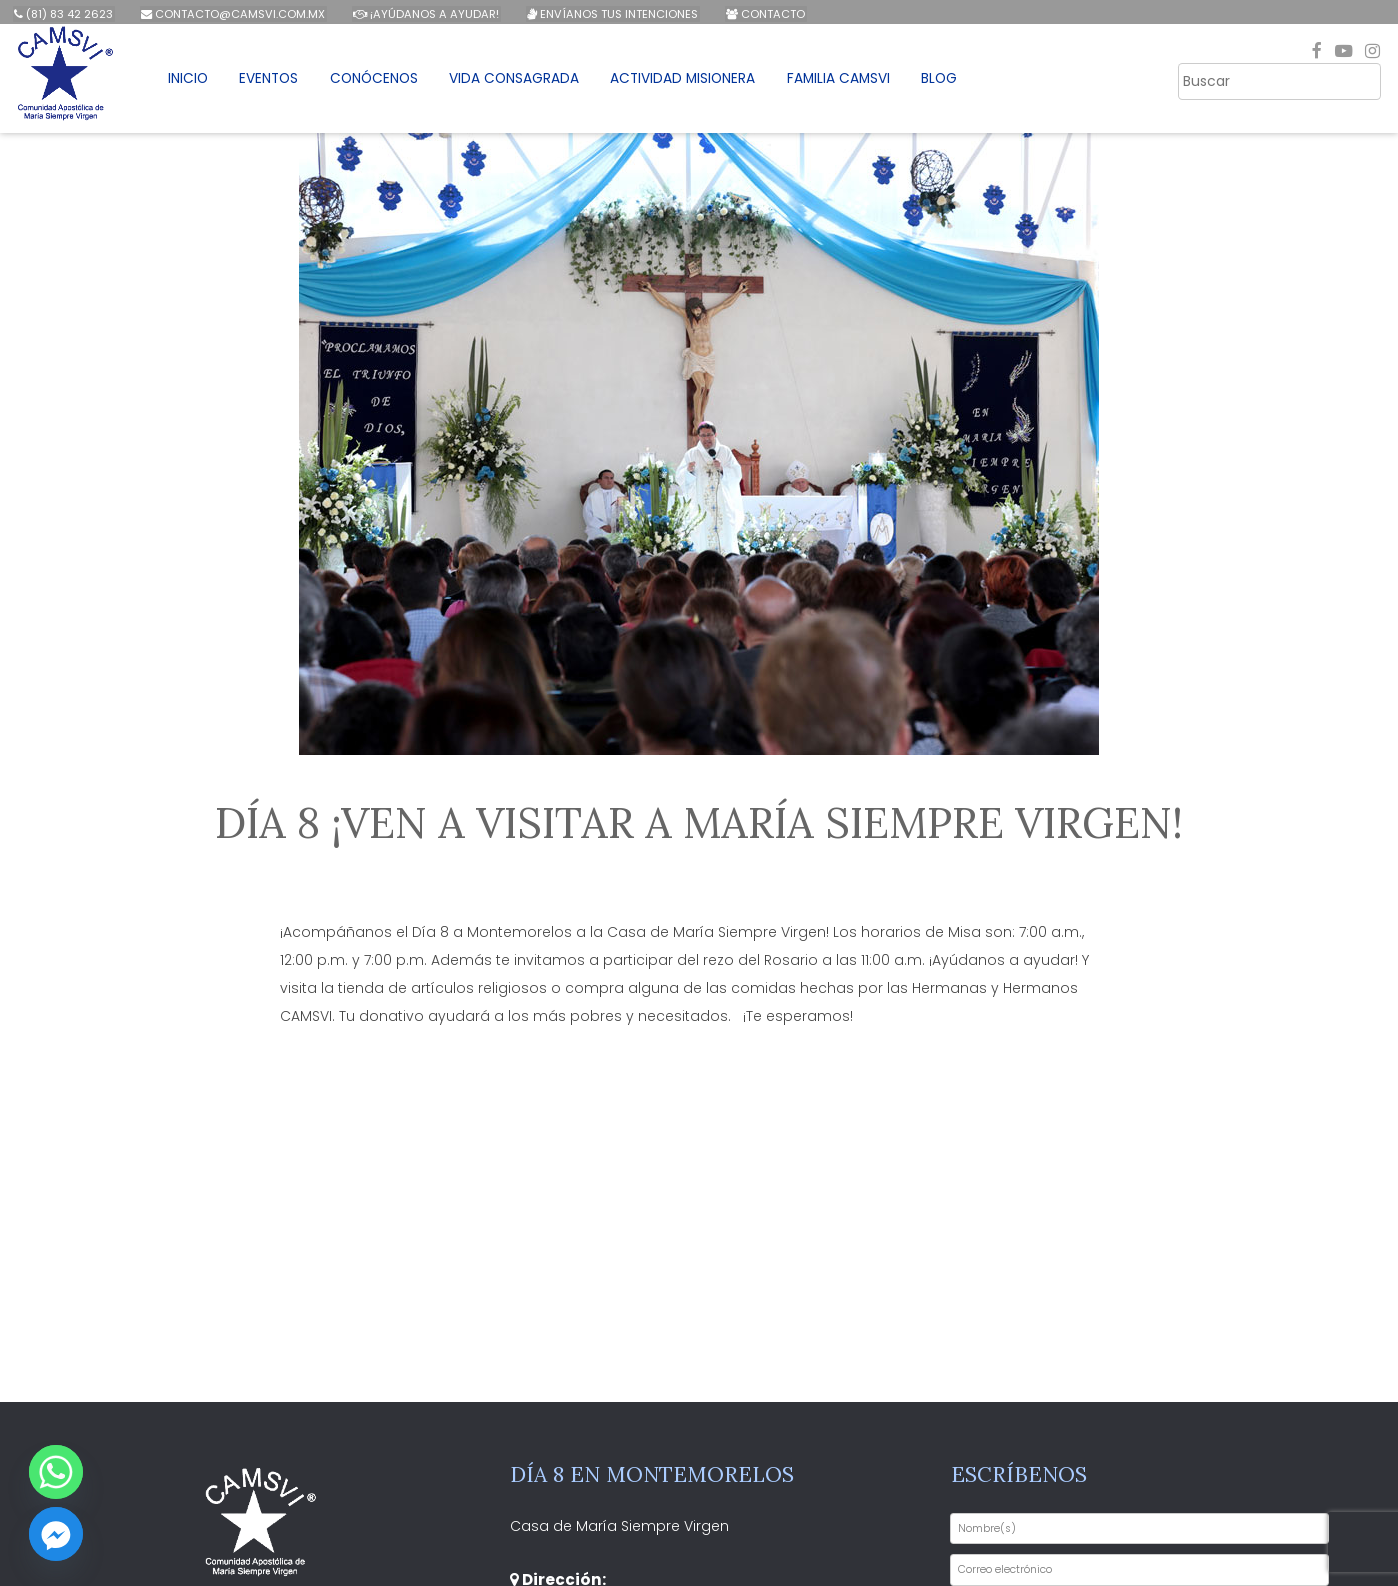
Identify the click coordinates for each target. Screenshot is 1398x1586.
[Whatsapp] (56, 1472)
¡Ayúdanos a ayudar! (423, 14)
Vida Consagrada (525, 83)
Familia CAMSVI (853, 83)
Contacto (758, 14)
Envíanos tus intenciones (607, 14)
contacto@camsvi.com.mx (231, 14)
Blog (956, 83)
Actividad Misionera (695, 83)
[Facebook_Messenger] (56, 1534)
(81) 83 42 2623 (63, 14)
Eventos (279, 83)
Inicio (197, 83)
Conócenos (384, 83)
